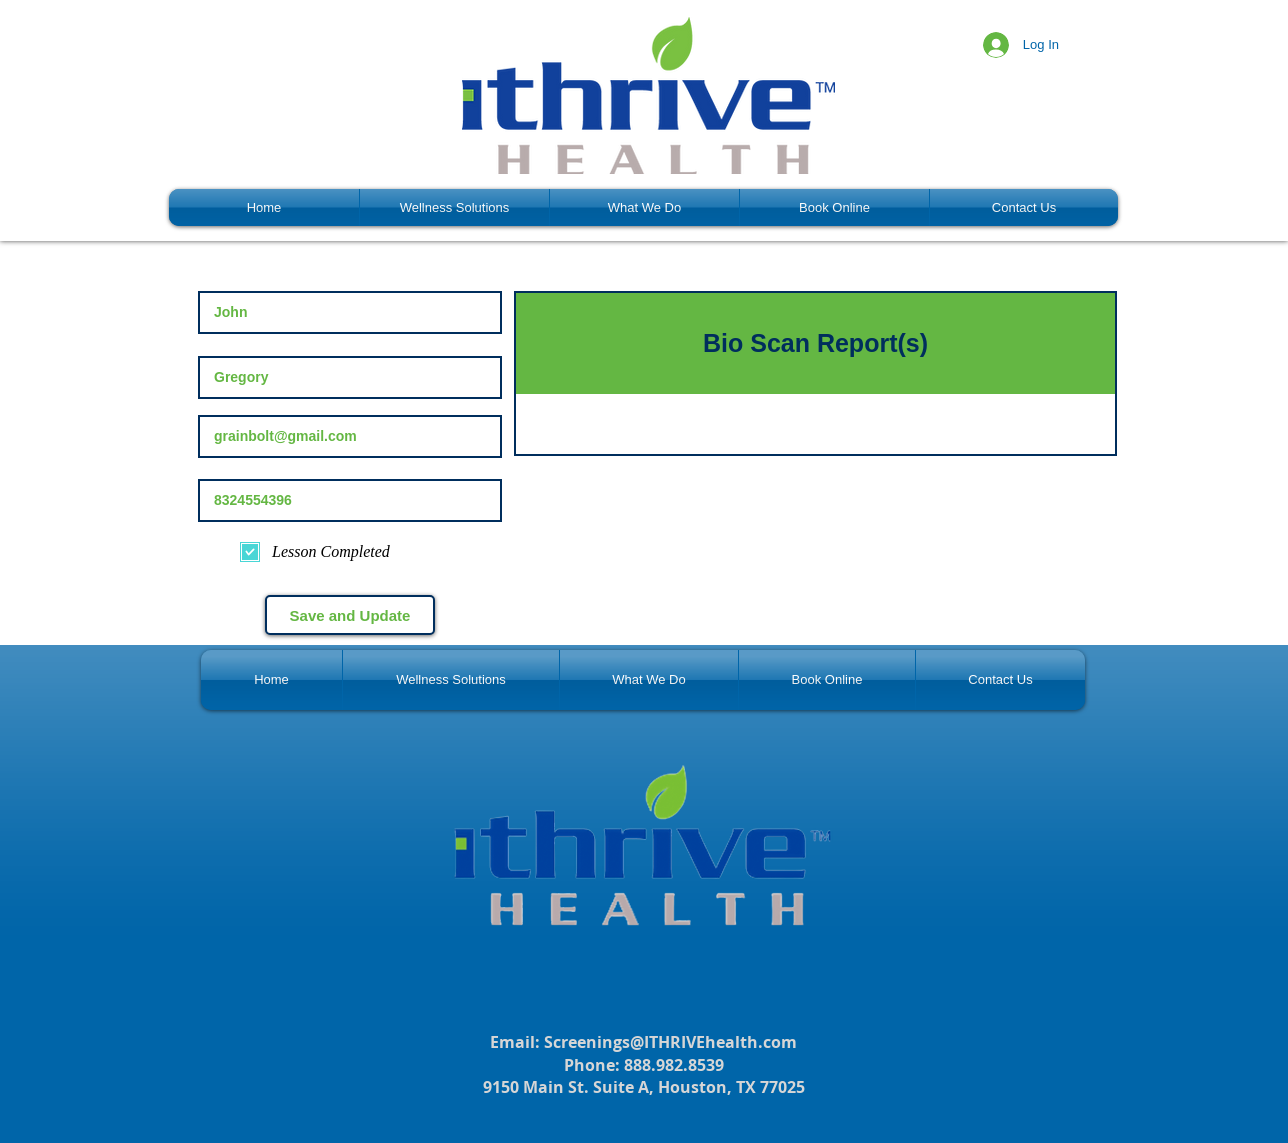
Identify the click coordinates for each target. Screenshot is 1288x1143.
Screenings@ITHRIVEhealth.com (670, 1042)
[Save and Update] (350, 615)
